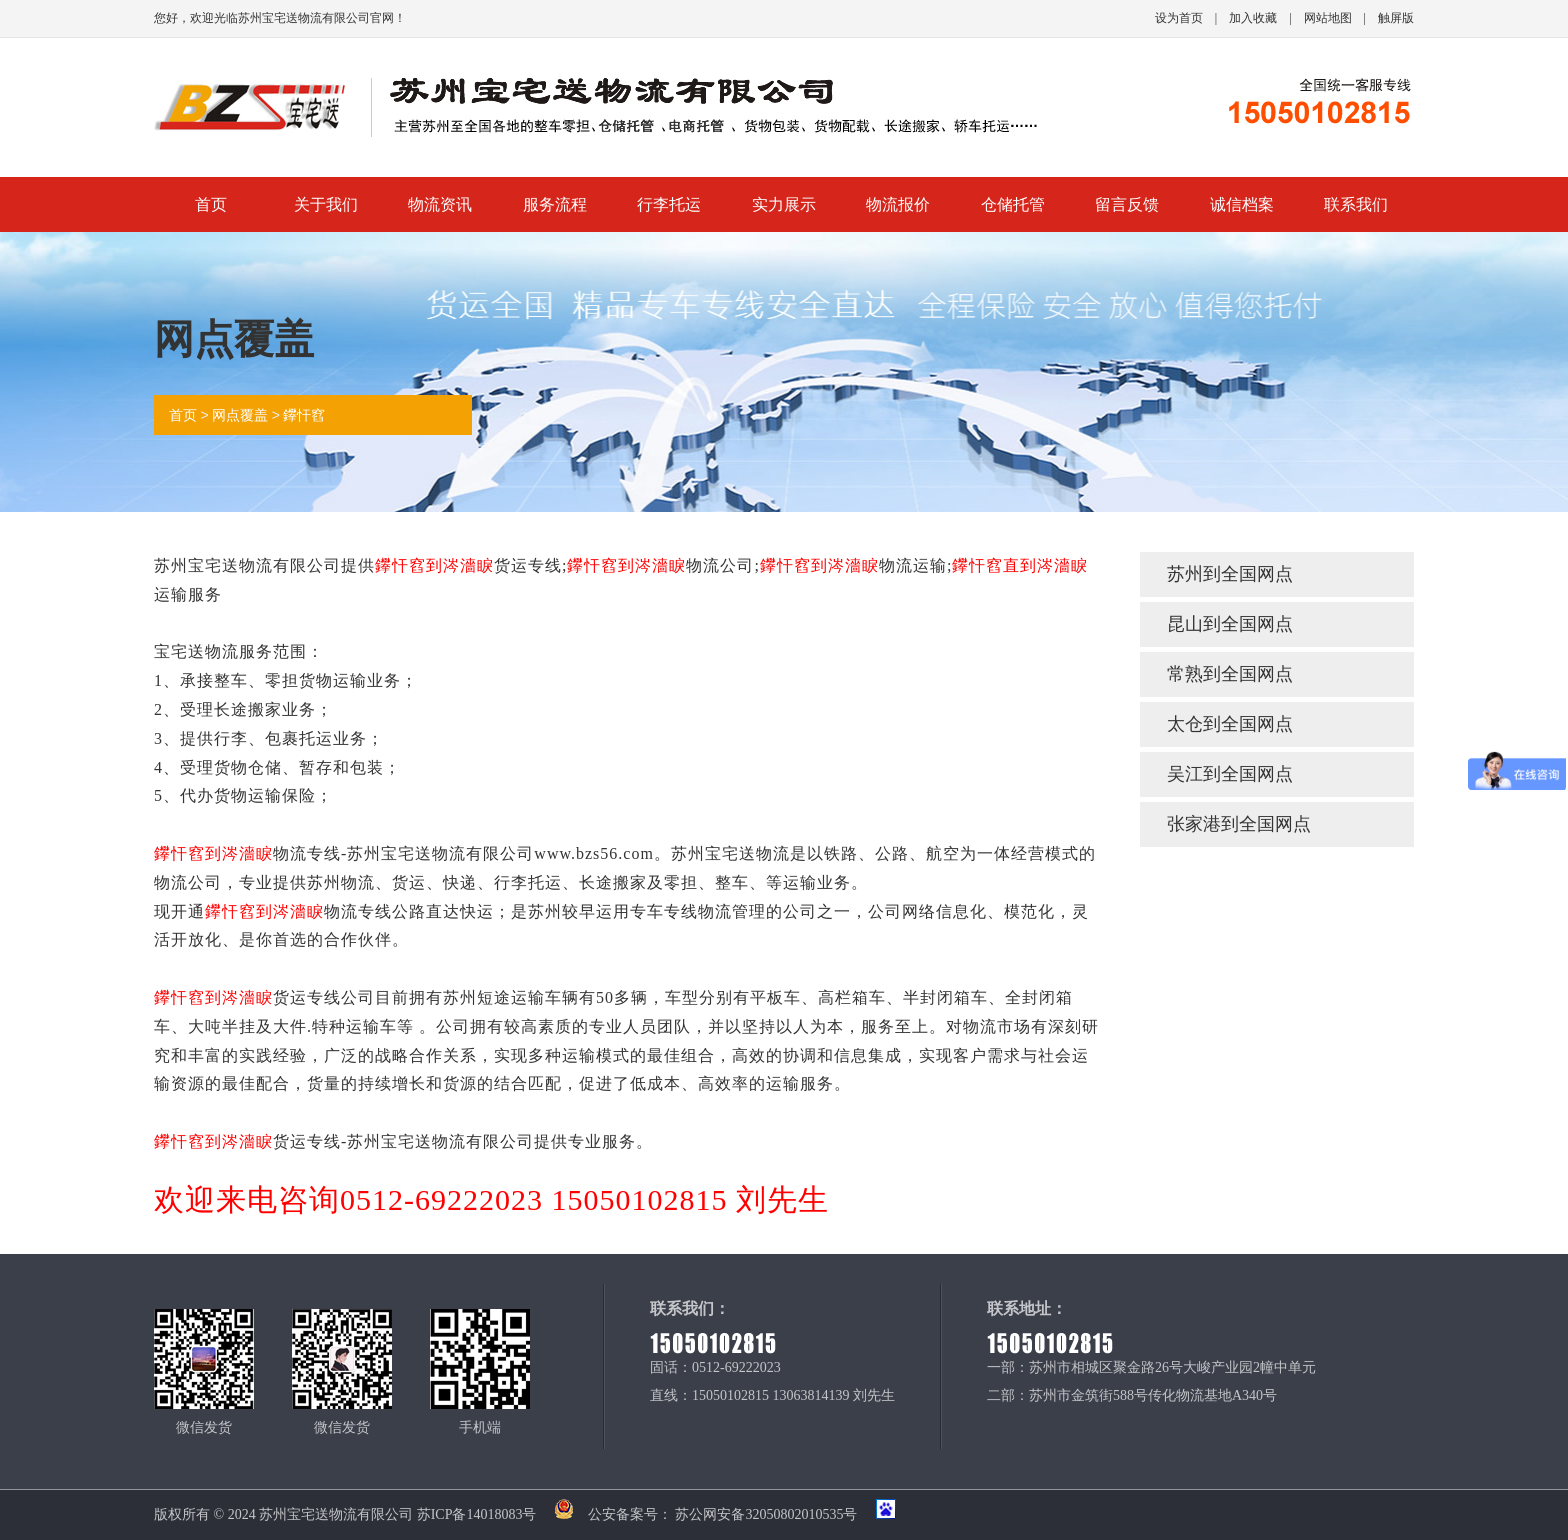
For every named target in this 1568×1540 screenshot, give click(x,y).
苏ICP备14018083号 (477, 1514)
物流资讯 (440, 204)
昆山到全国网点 (1230, 624)
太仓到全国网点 (1230, 724)
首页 (211, 204)
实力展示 (784, 204)
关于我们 (326, 204)
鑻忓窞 (304, 415)
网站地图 (1328, 18)
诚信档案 (1242, 204)
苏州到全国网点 (1230, 574)
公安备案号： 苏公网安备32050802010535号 (699, 1514)
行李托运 (669, 204)
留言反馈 (1127, 204)
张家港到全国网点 (1239, 824)
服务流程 (555, 204)
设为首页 (1179, 18)
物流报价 (898, 204)
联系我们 (1356, 204)
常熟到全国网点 (1230, 674)
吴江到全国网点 (1230, 774)
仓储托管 (1013, 204)
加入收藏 (1253, 18)
